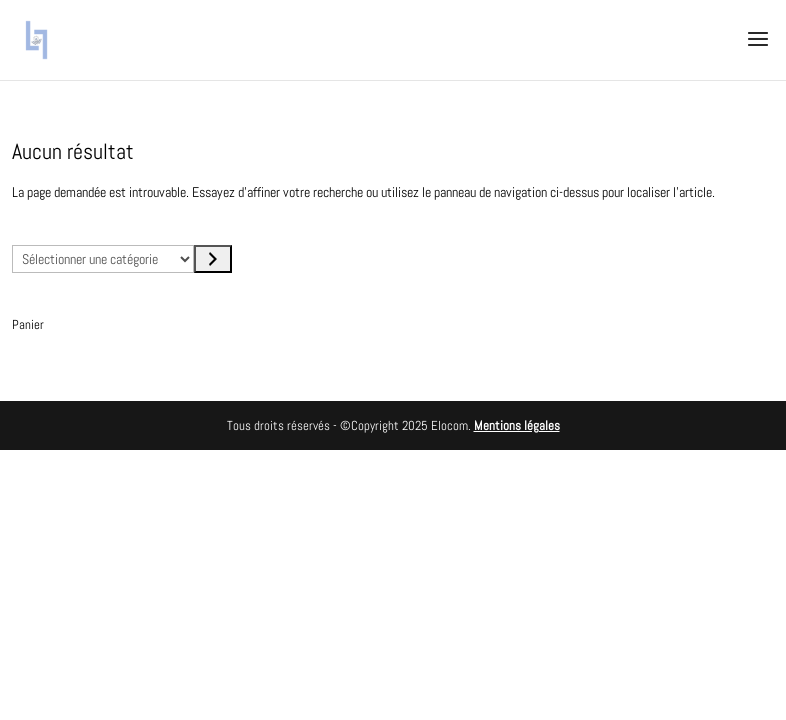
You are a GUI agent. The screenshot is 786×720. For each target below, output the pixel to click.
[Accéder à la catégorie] (213, 259)
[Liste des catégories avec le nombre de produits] (103, 259)
